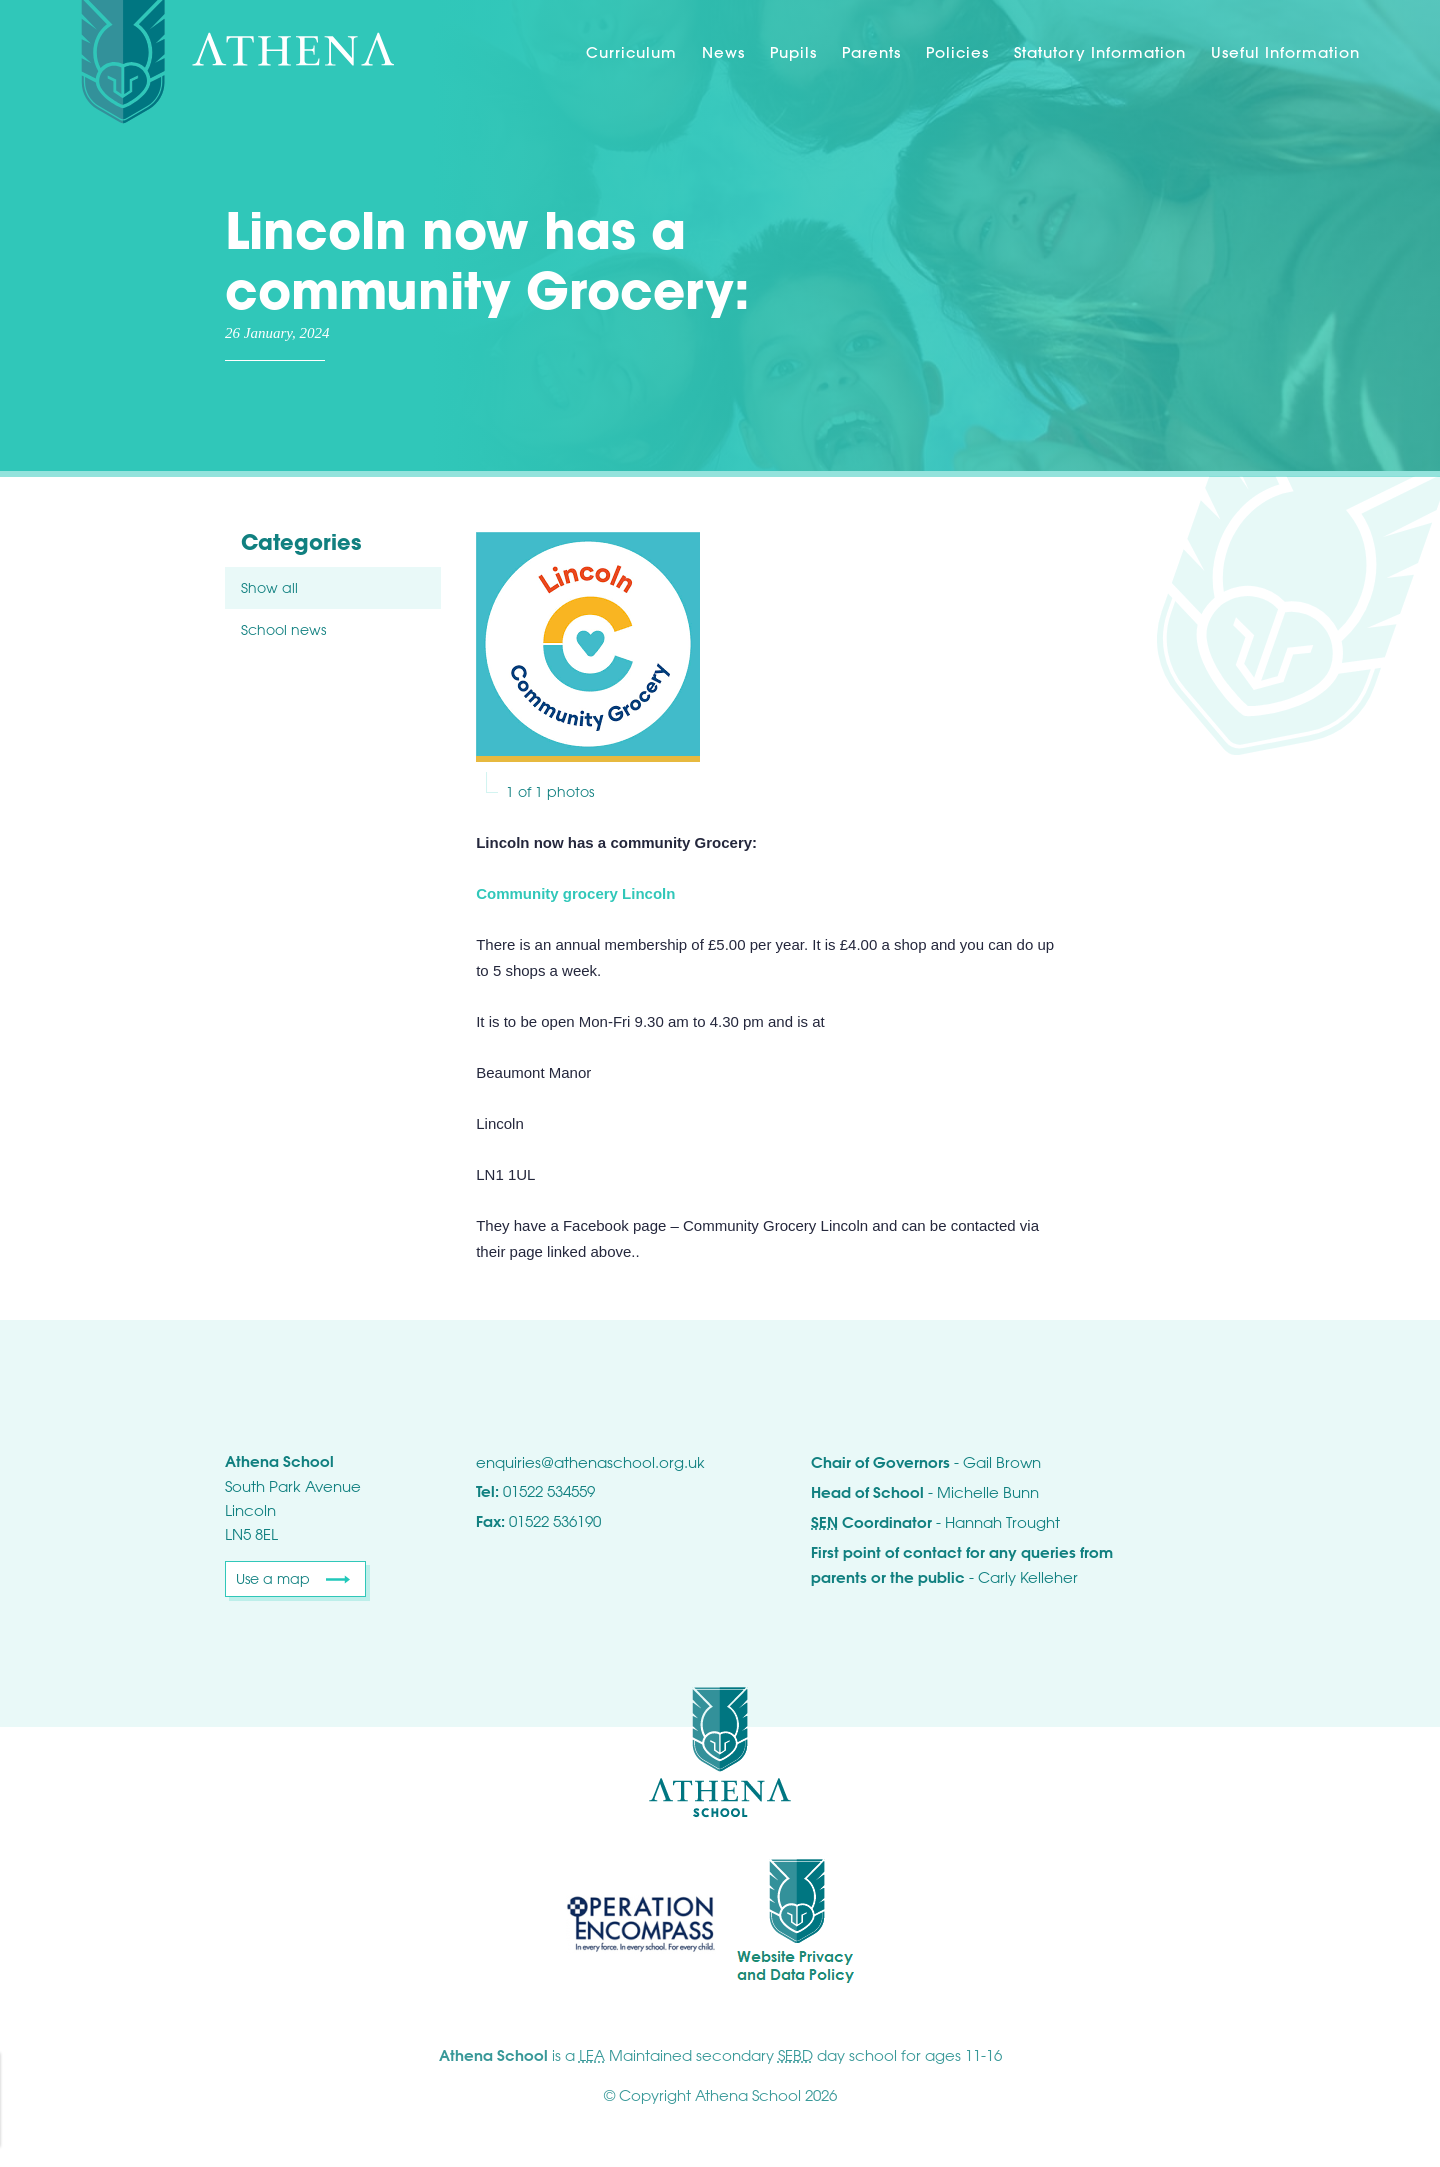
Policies (957, 52)
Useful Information (1285, 52)
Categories (301, 542)
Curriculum (631, 52)
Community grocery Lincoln (575, 893)
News (723, 52)
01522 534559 (549, 1491)
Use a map (273, 1578)
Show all (269, 587)
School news (283, 629)
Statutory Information (1100, 52)
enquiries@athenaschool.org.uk (590, 1462)
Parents (871, 52)
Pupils (793, 52)
